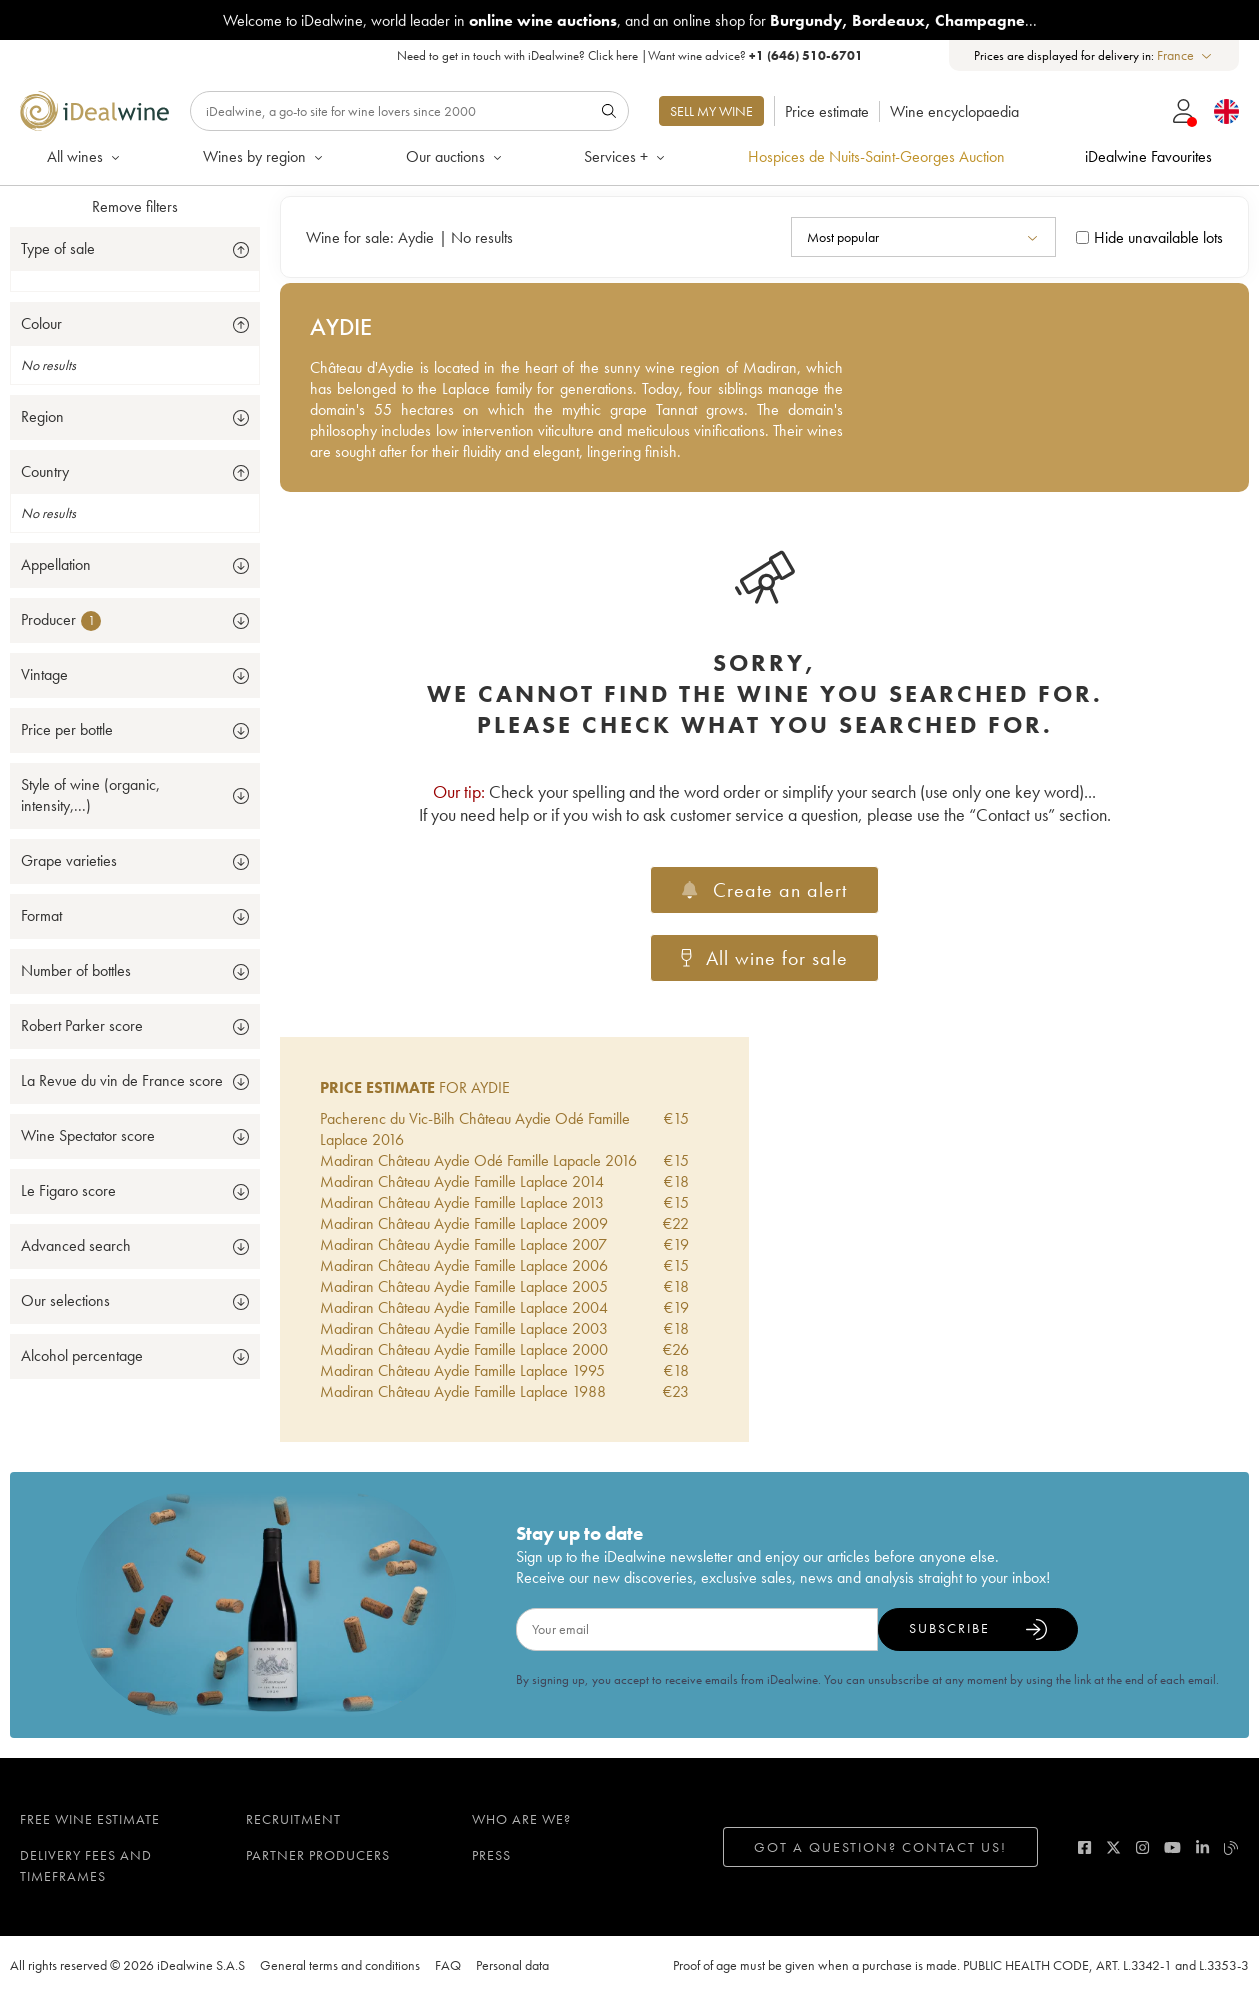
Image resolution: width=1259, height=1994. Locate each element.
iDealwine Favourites (1148, 156)
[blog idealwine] (1231, 1847)
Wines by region (264, 156)
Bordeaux (888, 20)
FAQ (448, 1965)
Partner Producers (318, 1855)
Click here (613, 55)
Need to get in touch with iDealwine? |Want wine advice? (630, 55)
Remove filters (135, 206)
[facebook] (1084, 1847)
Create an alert (764, 890)
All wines (85, 156)
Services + (626, 156)
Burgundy (806, 20)
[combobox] (1185, 55)
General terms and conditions (340, 1965)
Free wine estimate (90, 1819)
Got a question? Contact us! (880, 1847)
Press (491, 1855)
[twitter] (1113, 1847)
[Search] (409, 111)
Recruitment (293, 1819)
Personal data (512, 1965)
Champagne (980, 20)
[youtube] (1172, 1847)
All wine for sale (765, 958)
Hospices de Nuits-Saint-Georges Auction (876, 156)
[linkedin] (1202, 1847)
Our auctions (455, 156)
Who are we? (521, 1819)
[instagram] (1142, 1847)
